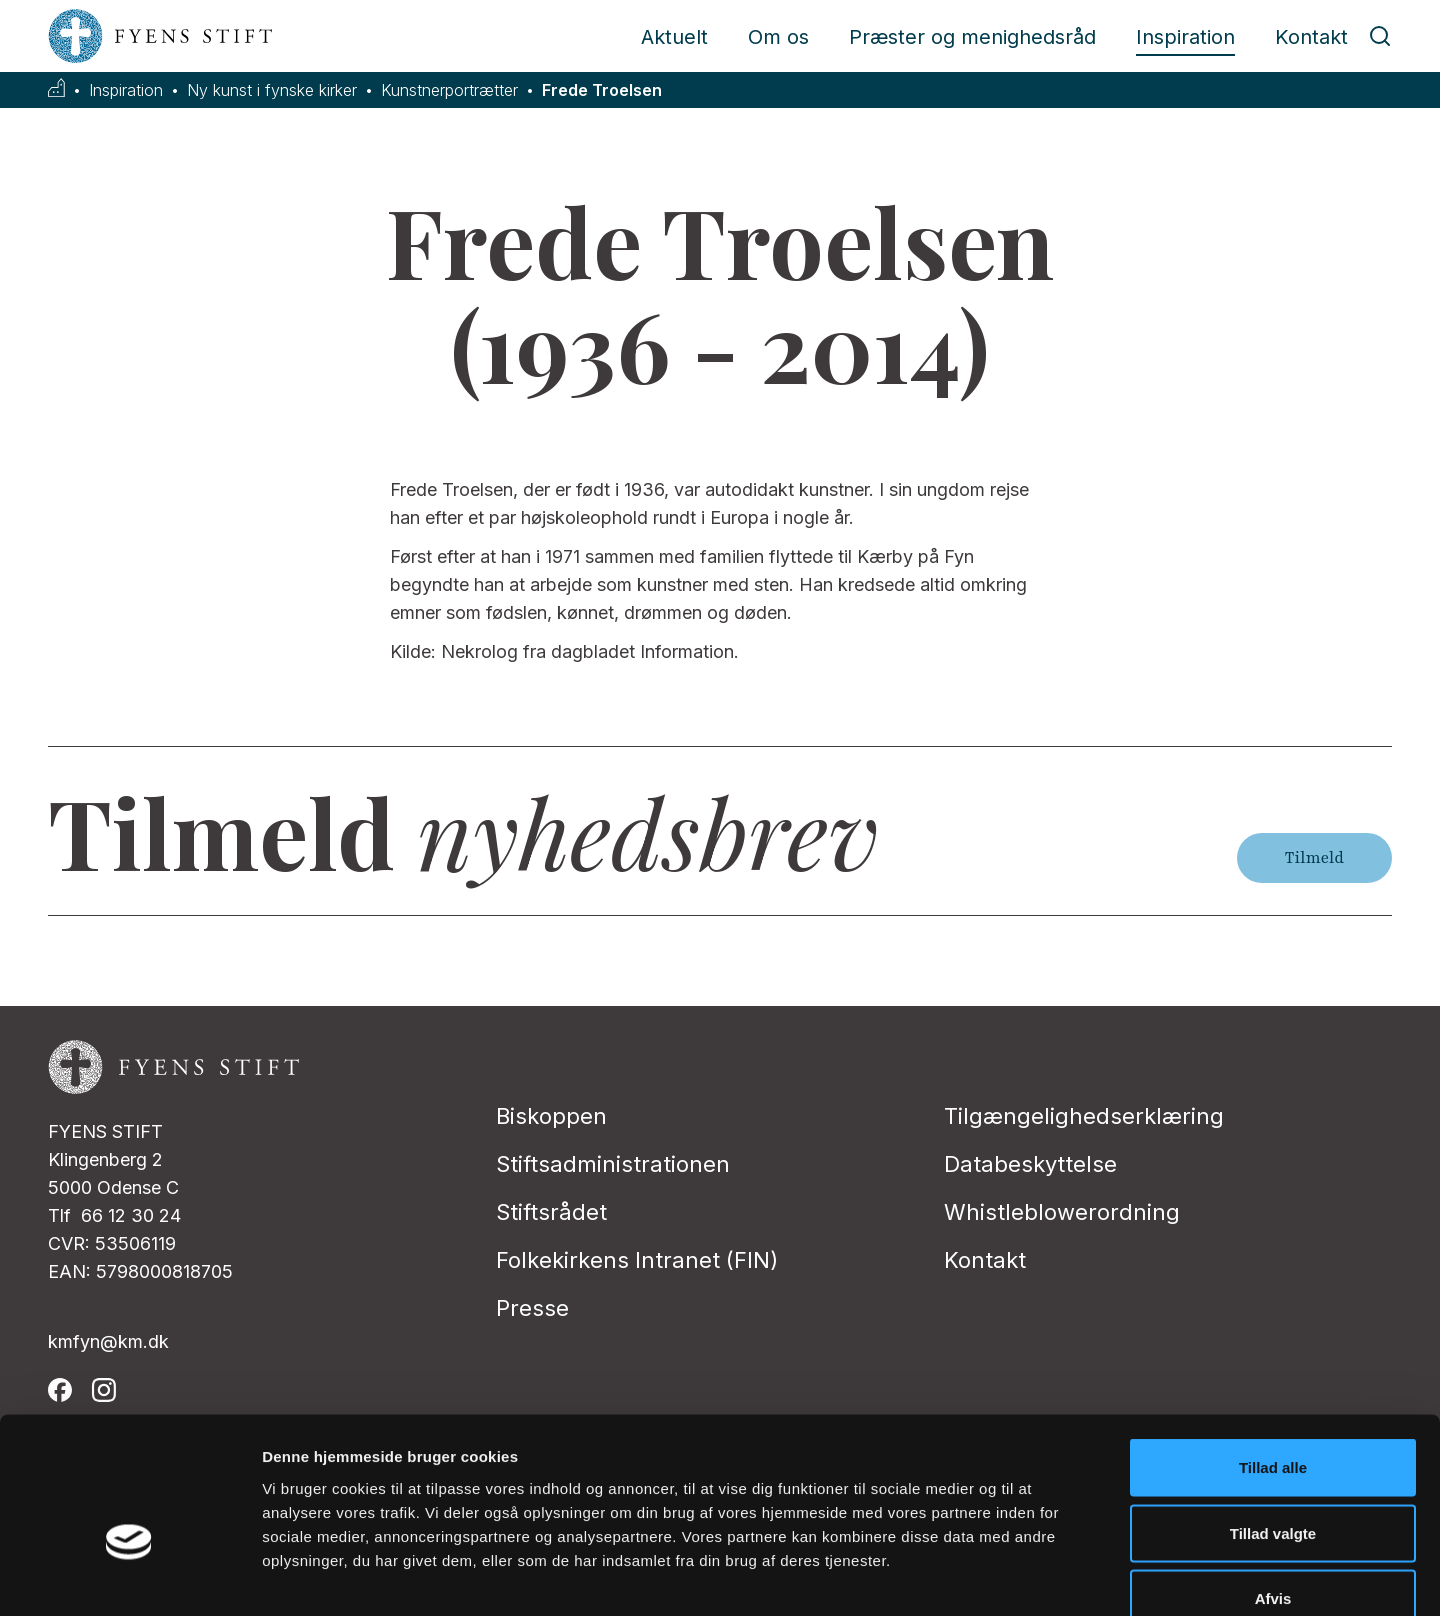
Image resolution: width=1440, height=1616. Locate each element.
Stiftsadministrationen (613, 1164)
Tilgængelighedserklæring (1084, 1116)
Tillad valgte (1273, 1419)
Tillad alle (1273, 1353)
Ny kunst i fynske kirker (272, 90)
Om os (778, 37)
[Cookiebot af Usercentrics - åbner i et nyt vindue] (129, 1577)
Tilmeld (1314, 858)
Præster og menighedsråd (972, 37)
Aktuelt (674, 37)
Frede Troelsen (602, 90)
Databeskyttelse (1030, 1164)
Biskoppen (551, 1116)
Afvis (1273, 1484)
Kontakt (1311, 37)
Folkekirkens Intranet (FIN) (637, 1260)
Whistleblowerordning (1062, 1212)
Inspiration (1185, 37)
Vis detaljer (1039, 1576)
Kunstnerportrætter (449, 90)
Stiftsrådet (551, 1212)
